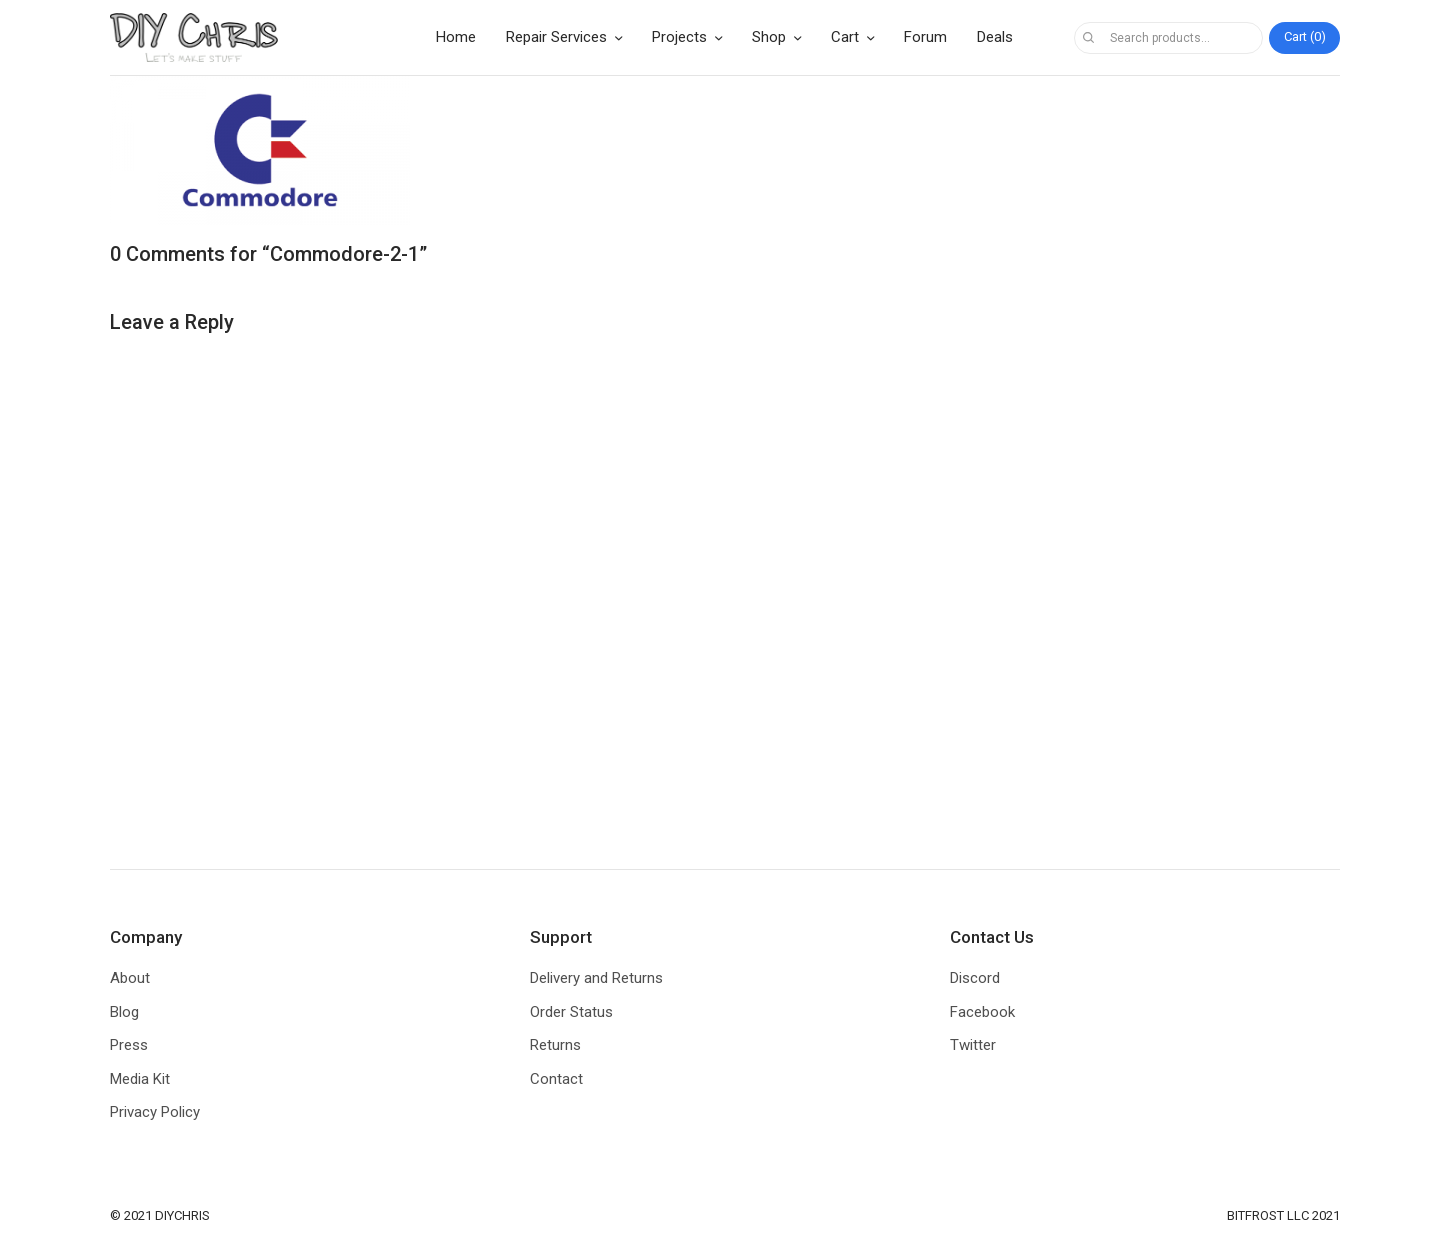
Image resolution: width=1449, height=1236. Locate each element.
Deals (995, 37)
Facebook (982, 1012)
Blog (124, 1012)
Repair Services (556, 37)
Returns (555, 1045)
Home (456, 37)
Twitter (973, 1045)
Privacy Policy (155, 1112)
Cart (845, 37)
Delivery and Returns (596, 978)
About (130, 978)
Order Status (571, 1012)
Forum (925, 37)
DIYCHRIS (182, 1215)
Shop (769, 37)
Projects (679, 37)
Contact (556, 1079)
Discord (975, 978)
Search (1089, 38)
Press (129, 1045)
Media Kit (140, 1079)
